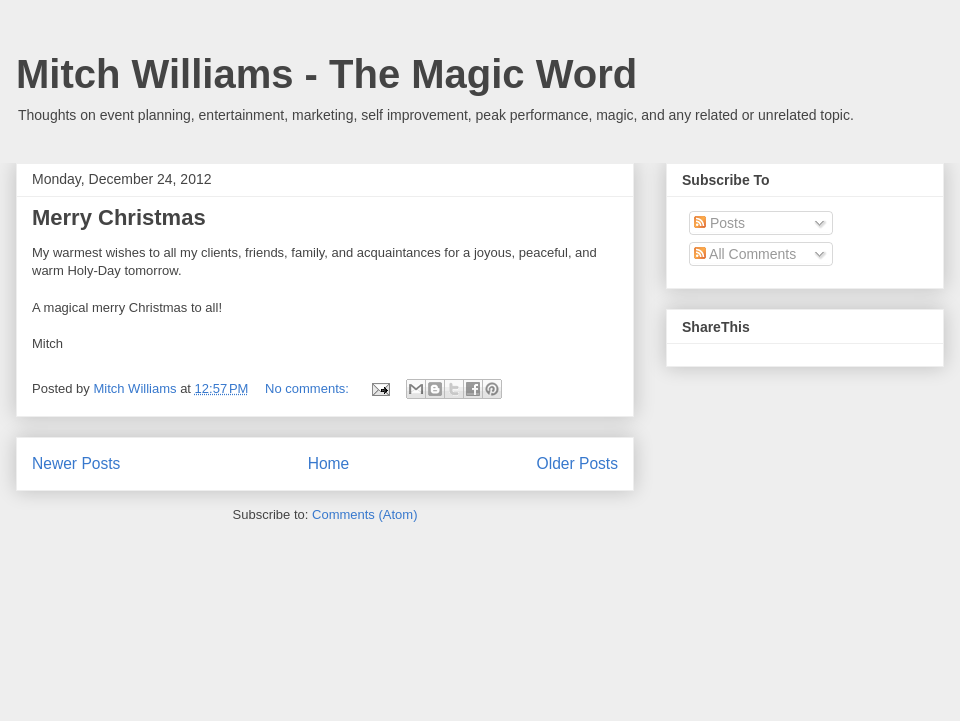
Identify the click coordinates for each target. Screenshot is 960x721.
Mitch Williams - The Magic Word (326, 74)
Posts (719, 223)
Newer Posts (76, 463)
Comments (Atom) (364, 514)
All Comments (745, 254)
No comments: (308, 388)
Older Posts (577, 463)
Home (329, 463)
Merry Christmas (119, 217)
